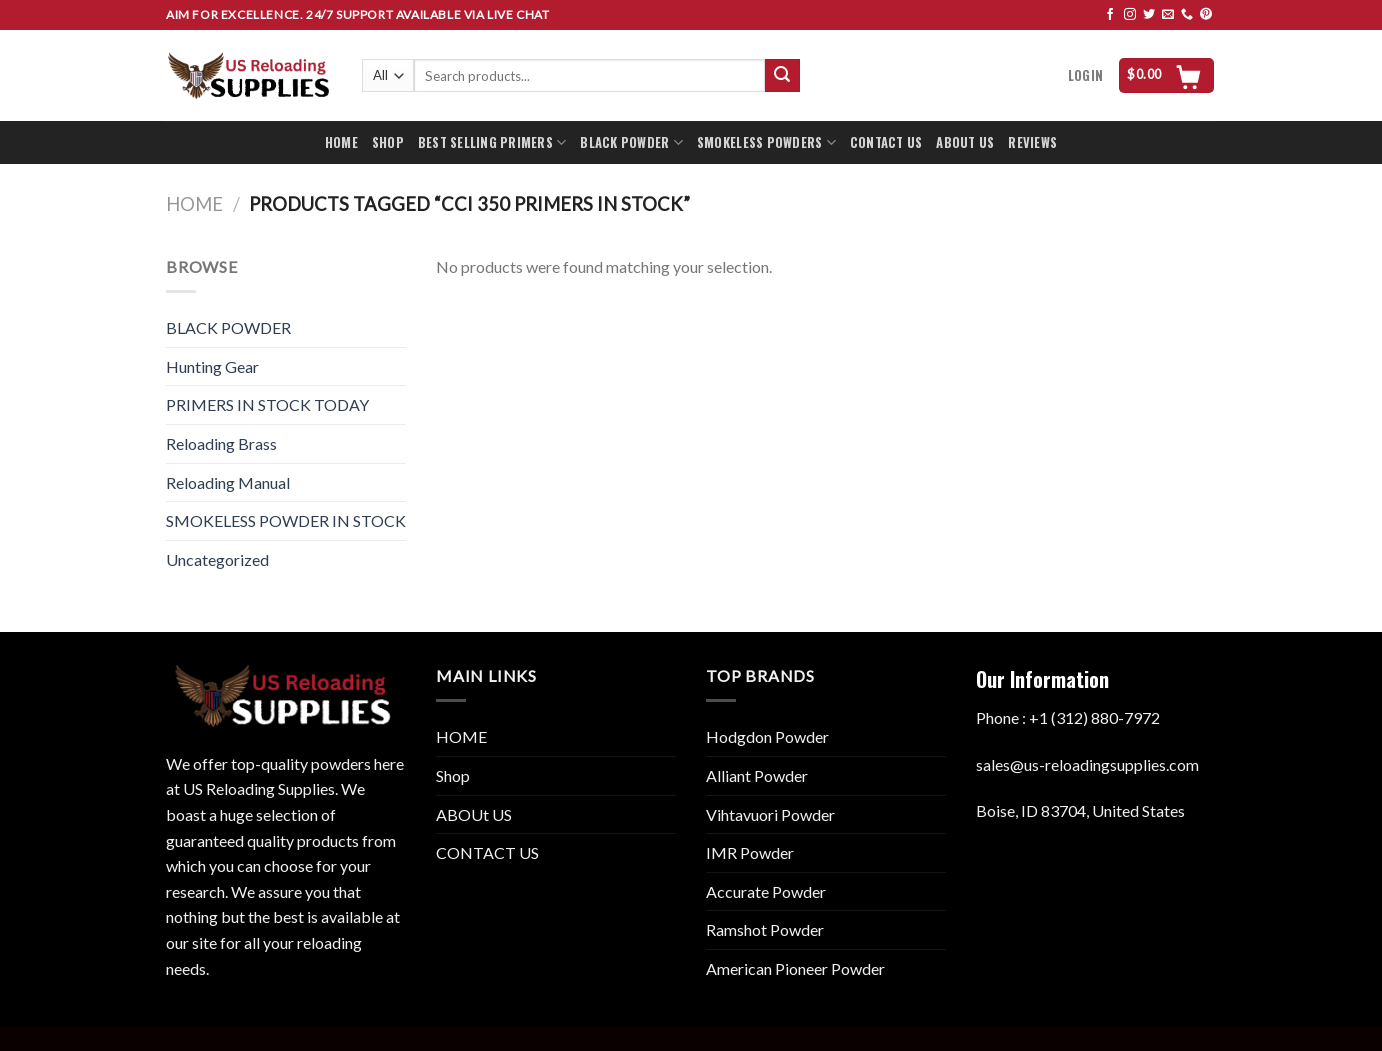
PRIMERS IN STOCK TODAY (267, 404)
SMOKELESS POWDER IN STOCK (286, 520)
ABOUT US (965, 142)
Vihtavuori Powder (770, 814)
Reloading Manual (228, 482)
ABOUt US (474, 814)
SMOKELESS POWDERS (766, 143)
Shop (453, 775)
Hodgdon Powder (767, 736)
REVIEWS (1032, 142)
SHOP (388, 142)
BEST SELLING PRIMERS (492, 143)
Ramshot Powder (765, 929)
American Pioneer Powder (795, 968)
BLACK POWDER (631, 143)
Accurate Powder (766, 891)
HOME (341, 142)
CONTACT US (886, 142)
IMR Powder (750, 852)
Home (194, 204)
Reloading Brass (221, 443)
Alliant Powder (757, 775)
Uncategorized (217, 559)
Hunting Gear (212, 366)
